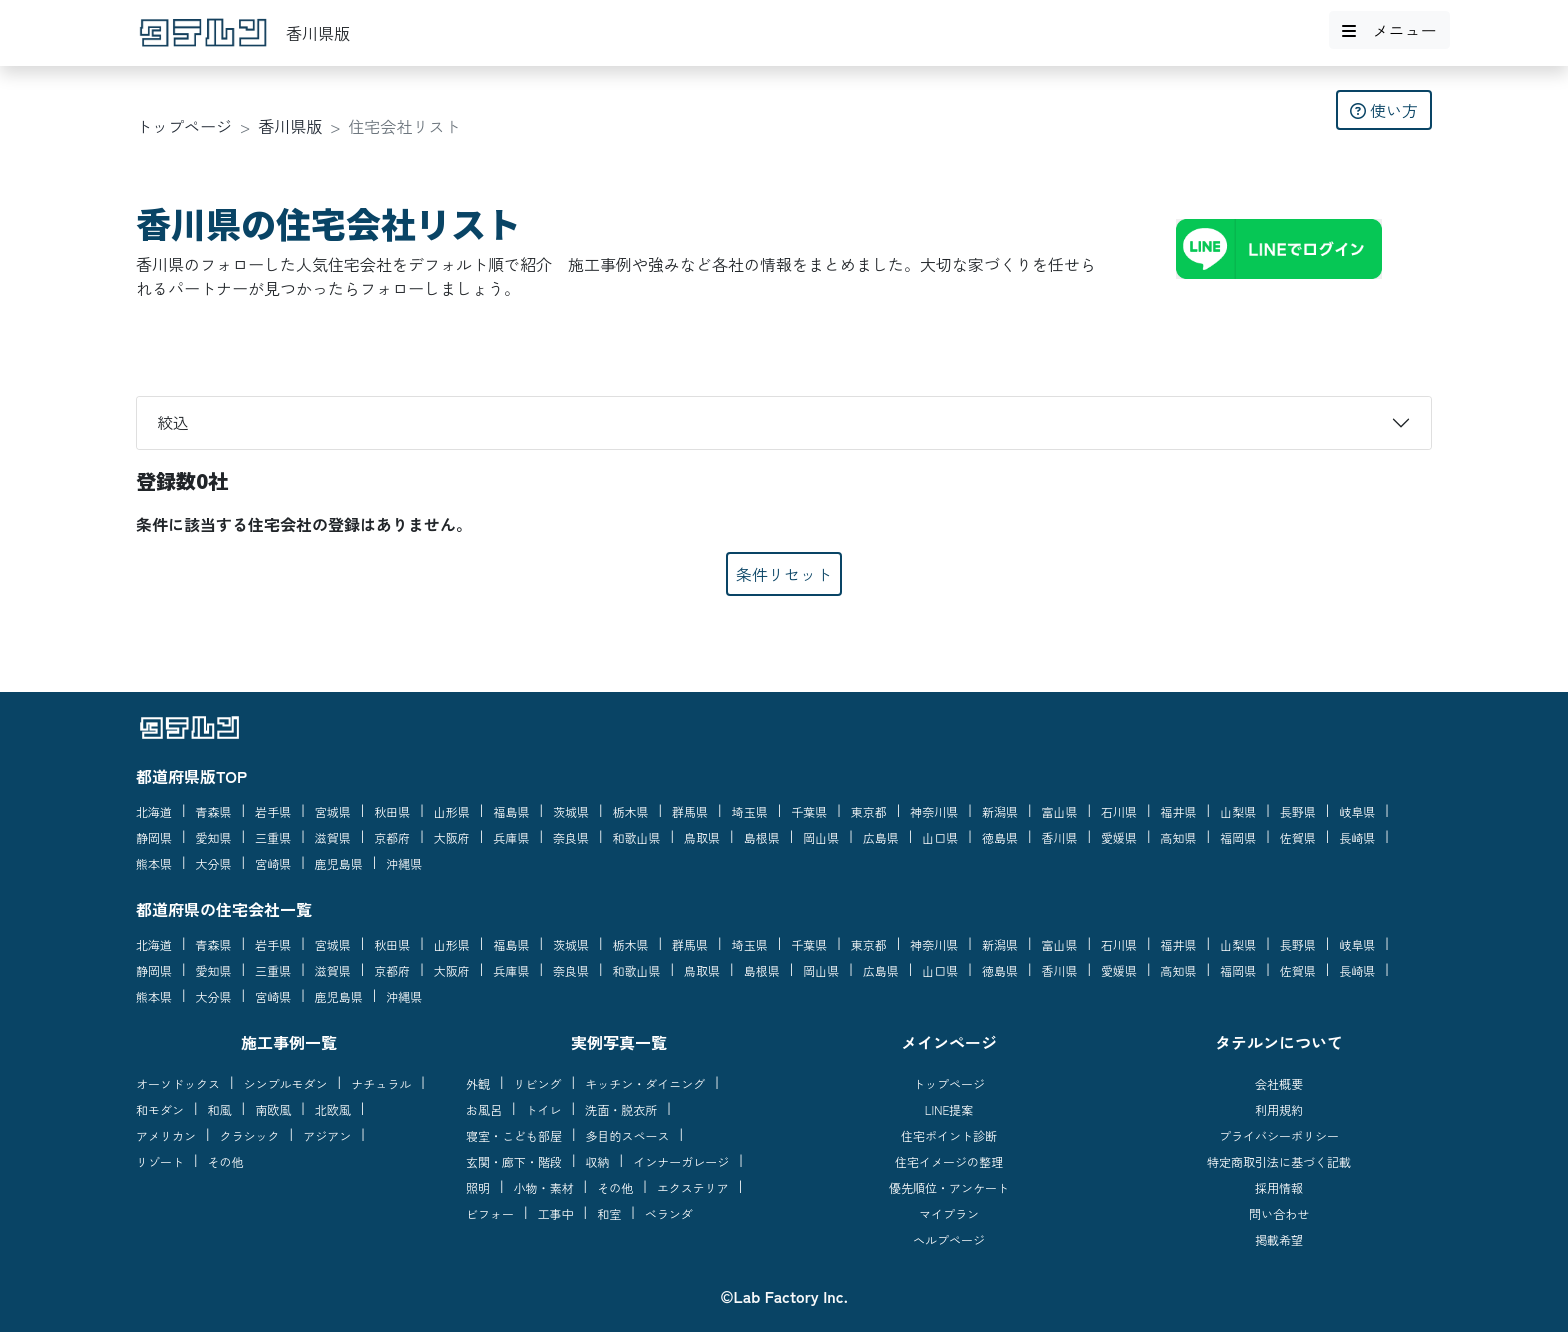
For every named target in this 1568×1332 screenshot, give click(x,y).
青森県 (214, 811)
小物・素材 (544, 1187)
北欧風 (333, 1109)
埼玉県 (750, 811)
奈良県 (571, 837)
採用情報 (1279, 1187)
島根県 (762, 837)
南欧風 (273, 1109)
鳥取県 (702, 837)
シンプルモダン (286, 1083)
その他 (226, 1161)
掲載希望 (1279, 1239)
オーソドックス (178, 1083)
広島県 (881, 837)
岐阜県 (1357, 811)
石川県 (1119, 811)
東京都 (869, 811)
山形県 (452, 811)
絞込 (173, 422)
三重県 (273, 837)
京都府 (392, 837)
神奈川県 (934, 811)
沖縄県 (404, 863)
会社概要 (1279, 1083)
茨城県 (571, 811)
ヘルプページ (949, 1239)
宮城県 (333, 811)
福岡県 (1238, 837)
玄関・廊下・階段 (514, 1161)
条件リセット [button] (784, 574)
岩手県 (273, 811)
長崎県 (1357, 837)
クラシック (250, 1135)
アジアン (327, 1135)
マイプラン (949, 1213)
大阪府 (452, 837)
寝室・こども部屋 (514, 1135)
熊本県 (154, 863)
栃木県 (631, 811)
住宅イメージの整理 (949, 1161)
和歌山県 (637, 837)
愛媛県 (1119, 837)
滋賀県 (333, 837)
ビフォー (490, 1213)
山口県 (940, 837)
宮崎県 (273, 863)
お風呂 (484, 1109)
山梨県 (1238, 811)
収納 (598, 1161)
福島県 (511, 811)
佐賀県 (1298, 837)
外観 (478, 1083)
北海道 (154, 811)
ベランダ (669, 1213)
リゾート (160, 1161)
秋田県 (392, 811)
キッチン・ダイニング (645, 1083)
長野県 (1298, 811)
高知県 (1179, 837)
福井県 (1179, 811)
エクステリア (693, 1187)
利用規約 (1279, 1109)
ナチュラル (381, 1083)
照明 (478, 1187)
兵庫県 (511, 837)
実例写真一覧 (619, 1042)
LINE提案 (949, 1109)
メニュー (1389, 30)
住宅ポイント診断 (949, 1135)
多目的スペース (628, 1135)
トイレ (544, 1109)
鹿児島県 (339, 863)
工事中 (556, 1213)
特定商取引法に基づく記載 (1279, 1161)
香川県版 (290, 126)
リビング (538, 1083)
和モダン (160, 1109)
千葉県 (809, 811)
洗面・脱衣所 (621, 1109)
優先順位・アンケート (949, 1187)
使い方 (1384, 110)
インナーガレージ (681, 1161)
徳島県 (1000, 837)
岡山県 (821, 837)
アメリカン (166, 1135)
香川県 (1059, 837)
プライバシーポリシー (1279, 1135)
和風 (220, 1109)
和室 (609, 1213)
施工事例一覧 (289, 1042)
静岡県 (154, 837)
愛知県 (214, 837)
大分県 (214, 863)
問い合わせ (1279, 1213)
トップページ (184, 126)
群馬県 (690, 811)
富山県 (1059, 811)
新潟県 (1000, 811)
